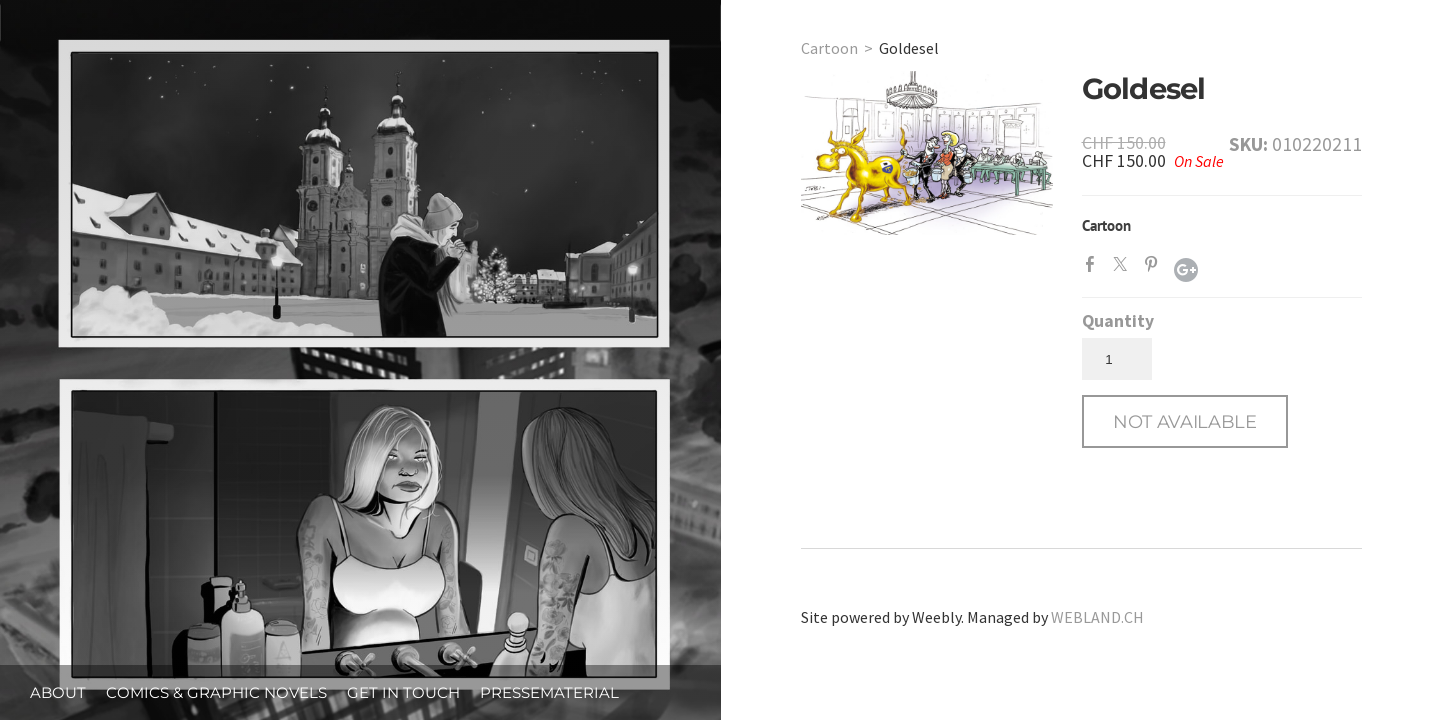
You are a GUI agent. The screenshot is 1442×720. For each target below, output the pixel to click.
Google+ (1186, 270)
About (58, 692)
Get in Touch (403, 692)
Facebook (1094, 268)
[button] (1185, 421)
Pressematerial (549, 692)
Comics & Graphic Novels (216, 692)
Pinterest (1155, 268)
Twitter (1124, 268)
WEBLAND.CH (1097, 617)
